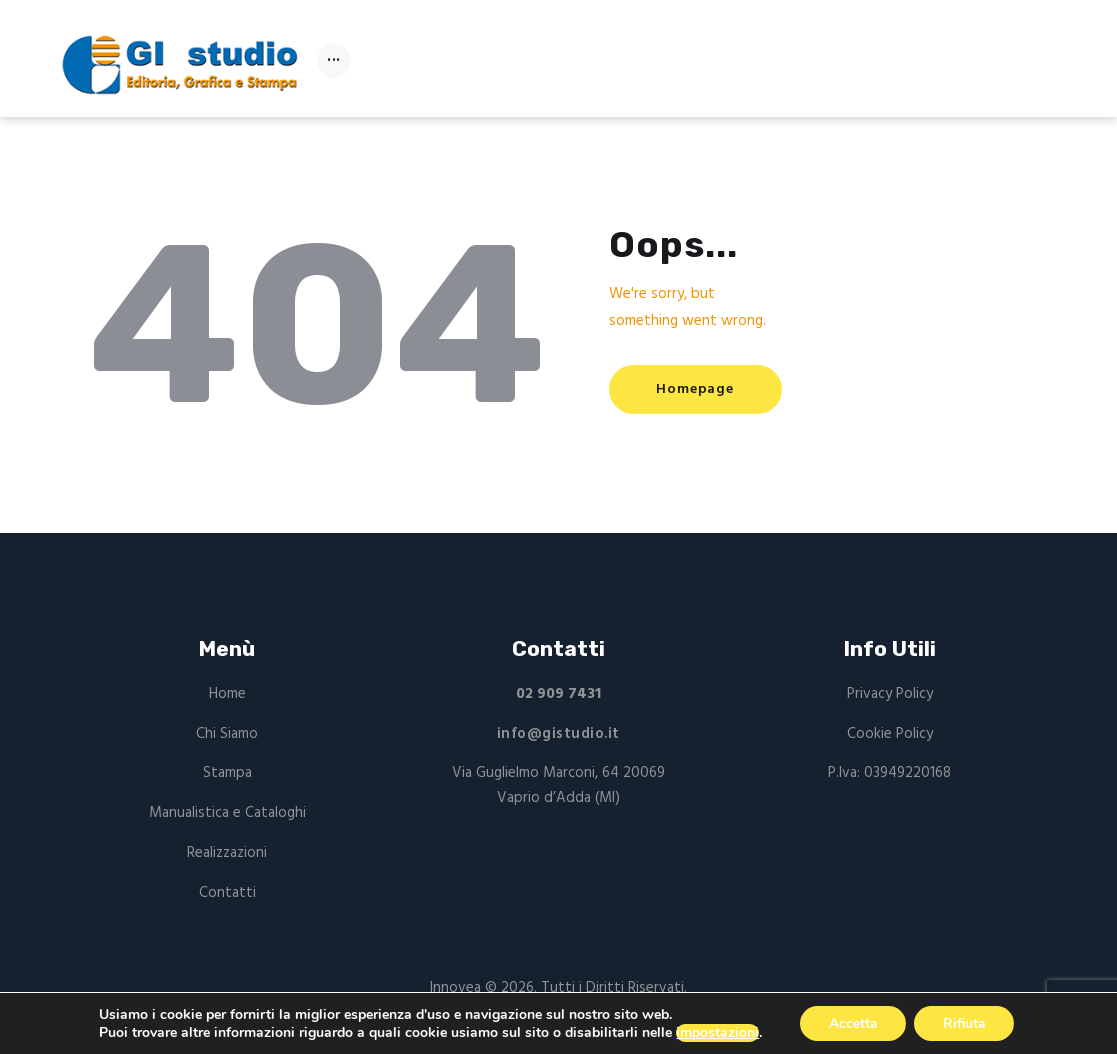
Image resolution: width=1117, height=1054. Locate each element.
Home (227, 694)
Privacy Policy (890, 694)
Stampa (227, 773)
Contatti (227, 893)
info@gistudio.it (558, 734)
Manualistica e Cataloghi (227, 813)
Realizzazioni (227, 853)
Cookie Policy (890, 734)
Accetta (850, 1022)
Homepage (697, 389)
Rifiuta (965, 1022)
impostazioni (714, 1032)
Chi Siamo (227, 734)
